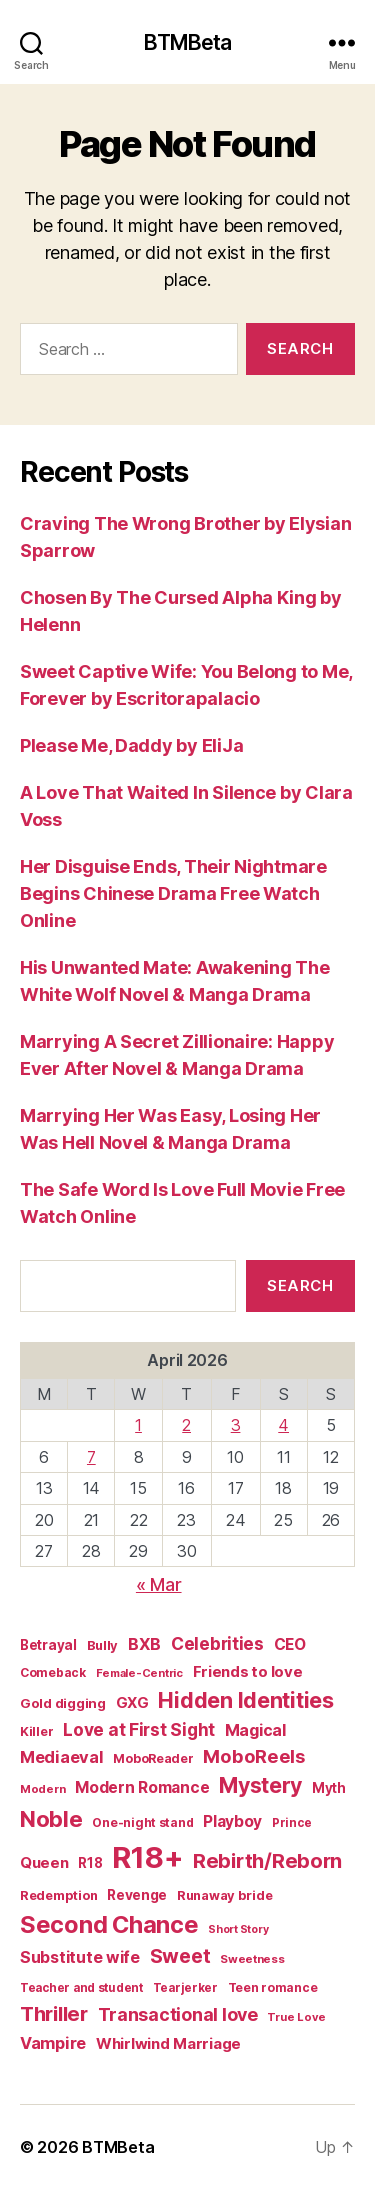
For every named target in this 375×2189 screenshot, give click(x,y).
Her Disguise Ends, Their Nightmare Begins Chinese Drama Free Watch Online (173, 893)
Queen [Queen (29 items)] (44, 1862)
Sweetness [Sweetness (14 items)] (252, 1959)
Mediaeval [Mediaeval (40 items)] (62, 1757)
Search (300, 1285)
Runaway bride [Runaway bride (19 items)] (225, 1895)
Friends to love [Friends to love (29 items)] (248, 1671)
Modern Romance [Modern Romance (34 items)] (142, 1787)
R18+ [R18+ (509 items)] (147, 1857)
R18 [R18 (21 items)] (90, 1863)
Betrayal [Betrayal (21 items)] (48, 1645)
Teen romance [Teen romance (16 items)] (273, 1987)
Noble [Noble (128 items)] (51, 1818)
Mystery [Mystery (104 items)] (260, 1785)
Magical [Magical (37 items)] (255, 1730)
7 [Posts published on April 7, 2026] (91, 1457)
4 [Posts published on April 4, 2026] (283, 1425)
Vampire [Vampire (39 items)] (53, 2043)
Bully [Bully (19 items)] (103, 1645)
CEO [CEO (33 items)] (290, 1644)
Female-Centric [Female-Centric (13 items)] (139, 1673)
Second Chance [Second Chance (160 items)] (109, 1924)
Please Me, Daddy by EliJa (131, 745)
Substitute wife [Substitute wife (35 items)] (80, 1957)
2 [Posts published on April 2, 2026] (186, 1425)
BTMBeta (188, 42)
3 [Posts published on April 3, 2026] (236, 1425)
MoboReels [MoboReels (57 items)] (254, 1756)
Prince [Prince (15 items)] (291, 1823)
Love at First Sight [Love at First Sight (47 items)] (139, 1729)
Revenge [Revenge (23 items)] (137, 1895)
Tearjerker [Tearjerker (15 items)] (185, 1988)
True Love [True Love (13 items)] (296, 2017)
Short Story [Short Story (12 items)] (238, 1929)
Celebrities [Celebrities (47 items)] (217, 1643)
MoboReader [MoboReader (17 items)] (153, 1758)
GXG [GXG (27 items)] (132, 1703)
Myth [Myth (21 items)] (329, 1788)
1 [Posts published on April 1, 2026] (138, 1425)
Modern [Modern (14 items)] (42, 1789)
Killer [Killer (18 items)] (36, 1731)
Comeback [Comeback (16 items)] (53, 1672)
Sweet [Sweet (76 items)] (180, 1956)
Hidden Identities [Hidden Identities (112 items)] (245, 1700)
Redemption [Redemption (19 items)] (58, 1895)
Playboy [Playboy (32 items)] (232, 1821)
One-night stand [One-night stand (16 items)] (142, 1822)
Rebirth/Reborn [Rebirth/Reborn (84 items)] (267, 1860)
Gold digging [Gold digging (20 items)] (63, 1703)
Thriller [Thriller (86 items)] (54, 2013)
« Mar (159, 1584)
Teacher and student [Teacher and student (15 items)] (81, 1988)
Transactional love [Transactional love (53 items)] (178, 2014)
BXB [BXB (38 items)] (144, 1644)
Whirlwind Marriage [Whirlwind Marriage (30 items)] (168, 2043)
